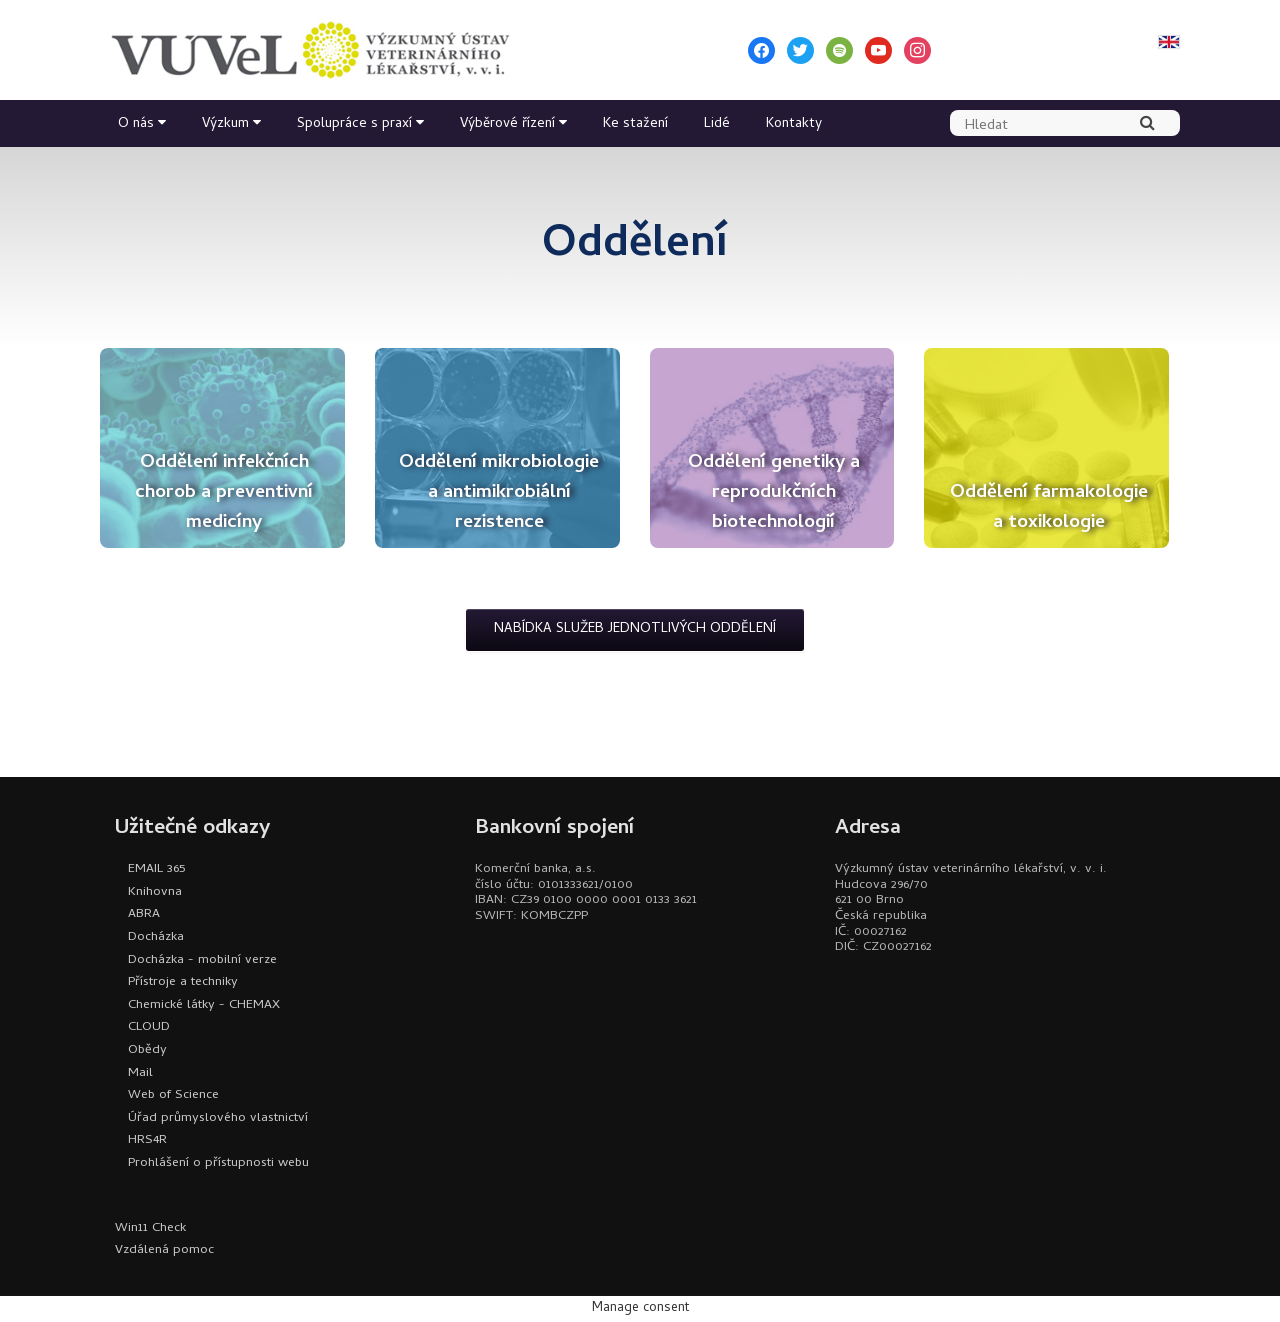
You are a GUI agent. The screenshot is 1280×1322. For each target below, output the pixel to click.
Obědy (147, 1050)
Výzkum (225, 124)
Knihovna (155, 892)
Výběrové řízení (507, 124)
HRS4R (147, 1140)
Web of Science (173, 1095)
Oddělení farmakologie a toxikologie (1049, 508)
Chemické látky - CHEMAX (204, 1005)
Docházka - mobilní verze (202, 960)
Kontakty (794, 124)
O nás (136, 124)
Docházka (156, 937)
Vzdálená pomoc (164, 1250)
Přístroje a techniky (183, 982)
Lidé (717, 124)
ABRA (144, 914)
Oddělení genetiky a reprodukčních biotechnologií (774, 494)
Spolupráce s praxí (354, 124)
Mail (140, 1073)
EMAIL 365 (156, 869)
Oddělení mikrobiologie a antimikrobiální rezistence (499, 494)
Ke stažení (635, 124)
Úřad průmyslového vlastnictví (218, 1118)
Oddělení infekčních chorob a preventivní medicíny (224, 494)
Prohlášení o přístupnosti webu (218, 1163)
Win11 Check (150, 1228)
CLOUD (149, 1027)
